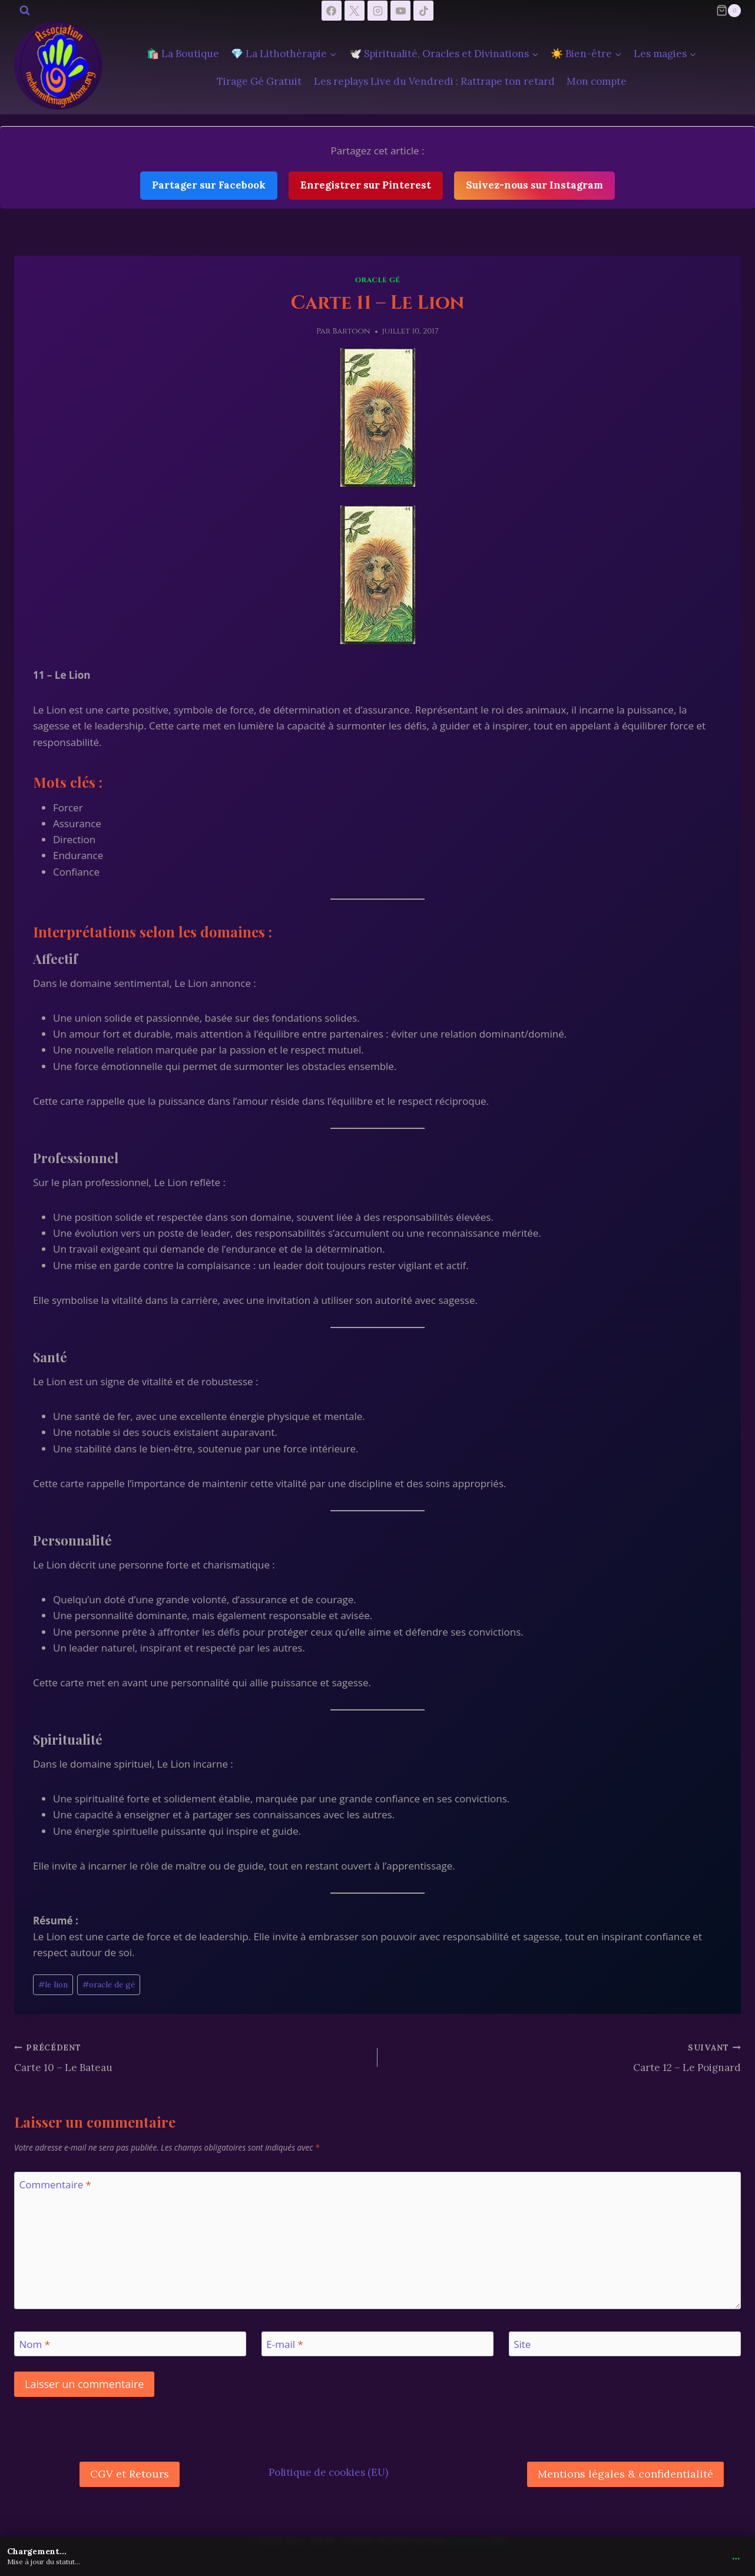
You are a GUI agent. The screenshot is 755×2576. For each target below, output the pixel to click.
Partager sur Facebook (209, 185)
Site (522, 2344)
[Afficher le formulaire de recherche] (24, 10)
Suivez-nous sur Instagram (534, 185)
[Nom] (130, 2344)
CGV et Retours (129, 2474)
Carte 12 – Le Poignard (564, 2057)
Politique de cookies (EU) (328, 2472)
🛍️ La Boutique (183, 53)
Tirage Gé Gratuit (259, 81)
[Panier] (728, 10)
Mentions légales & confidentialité (625, 2474)
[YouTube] (400, 11)
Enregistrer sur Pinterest (365, 185)
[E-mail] (377, 2344)
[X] (355, 11)
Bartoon (351, 331)
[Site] (625, 2344)
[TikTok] (423, 11)
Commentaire (55, 2184)
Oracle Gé (377, 280)
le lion (53, 1984)
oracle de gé (108, 1984)
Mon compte (597, 81)
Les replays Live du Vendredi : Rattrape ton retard (434, 81)
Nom (35, 2344)
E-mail (284, 2344)
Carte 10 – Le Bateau (190, 2057)
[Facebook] (332, 11)
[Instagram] (377, 11)
